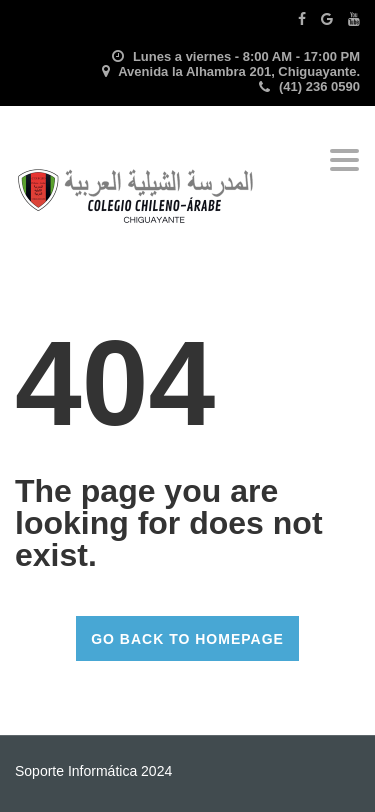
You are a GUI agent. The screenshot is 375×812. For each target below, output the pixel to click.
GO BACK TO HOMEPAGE (187, 639)
